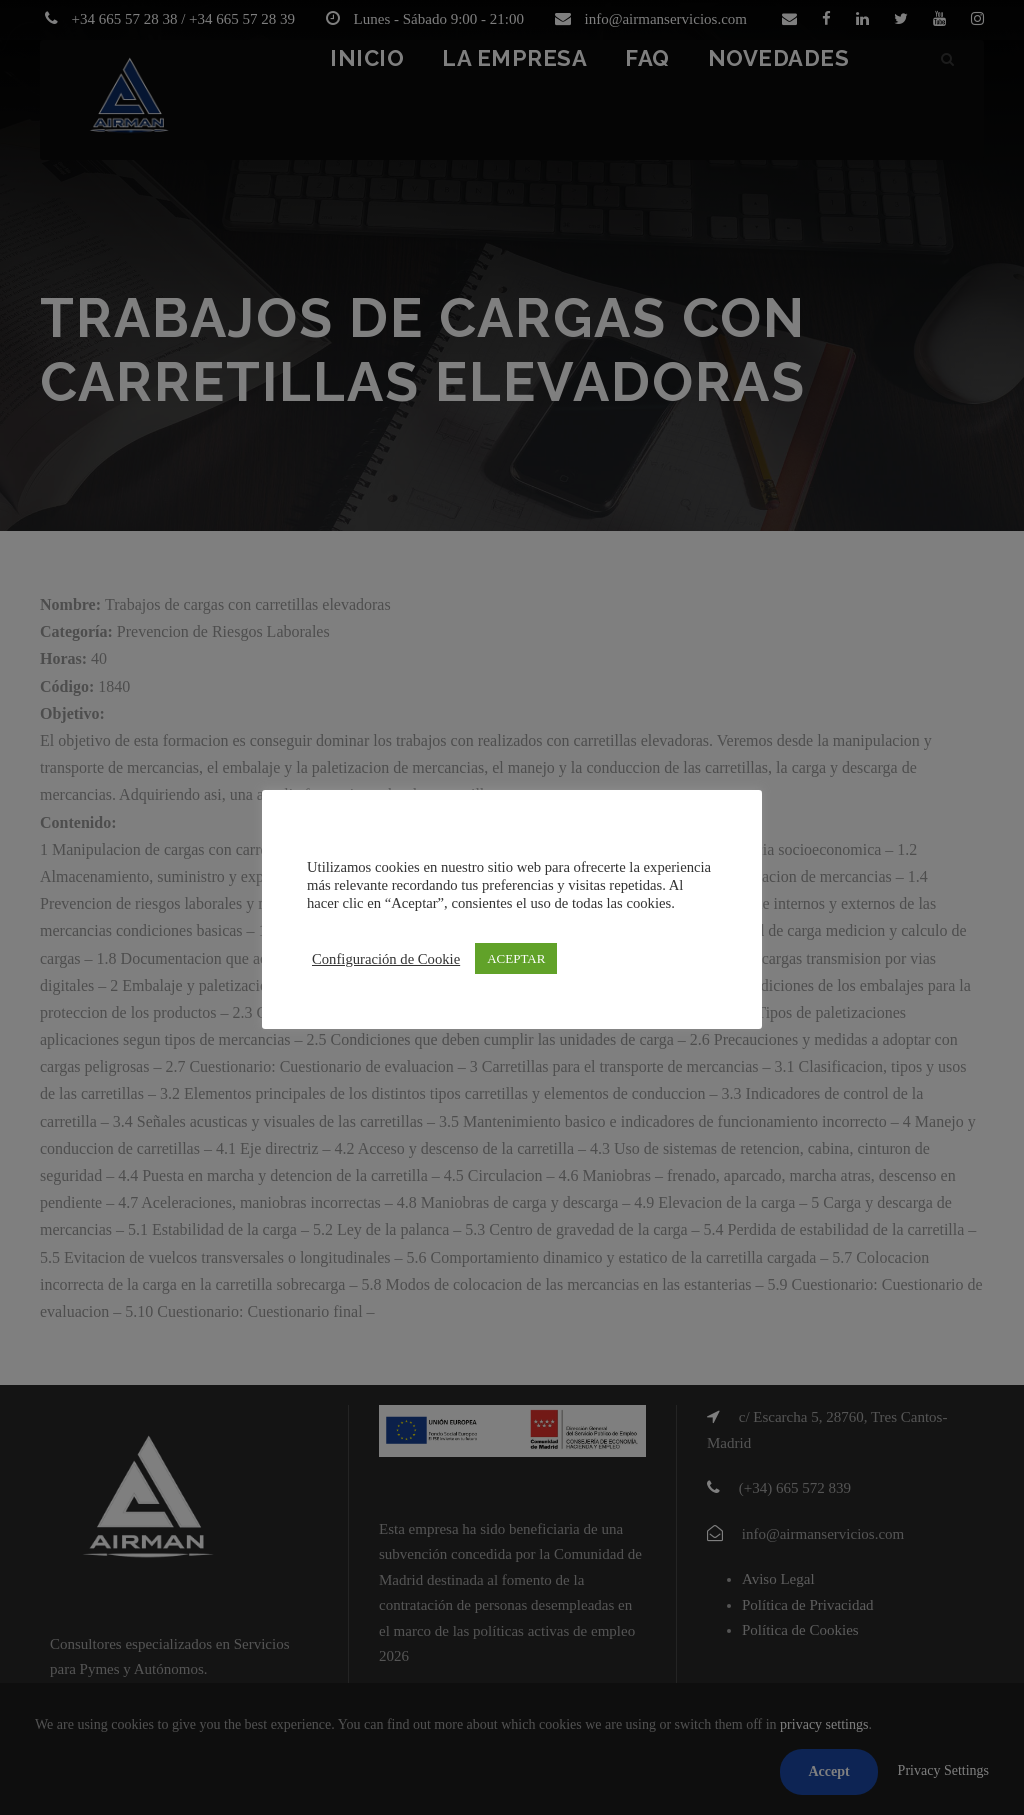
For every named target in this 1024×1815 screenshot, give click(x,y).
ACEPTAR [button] (516, 958)
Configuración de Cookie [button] (386, 959)
